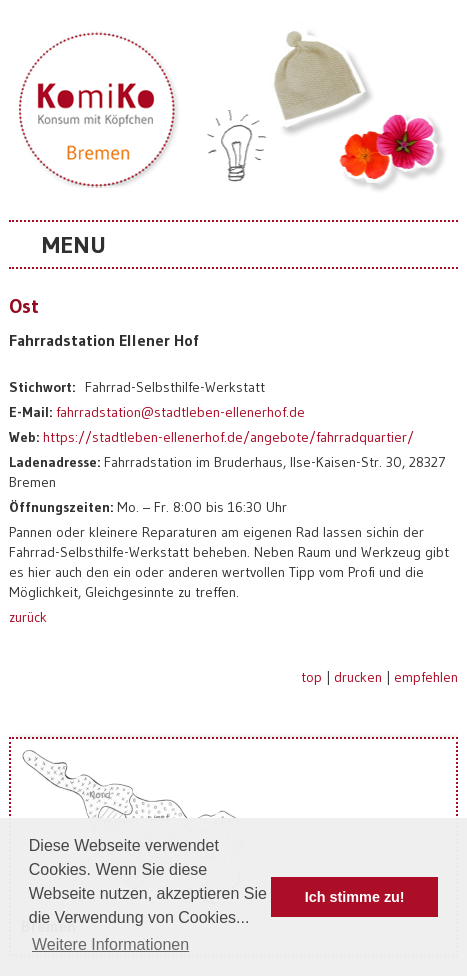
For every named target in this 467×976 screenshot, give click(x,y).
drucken (358, 677)
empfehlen (426, 677)
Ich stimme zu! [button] (355, 897)
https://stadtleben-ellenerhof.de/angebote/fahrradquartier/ (228, 437)
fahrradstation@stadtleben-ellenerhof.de (180, 412)
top (311, 677)
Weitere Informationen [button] (110, 944)
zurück (28, 617)
